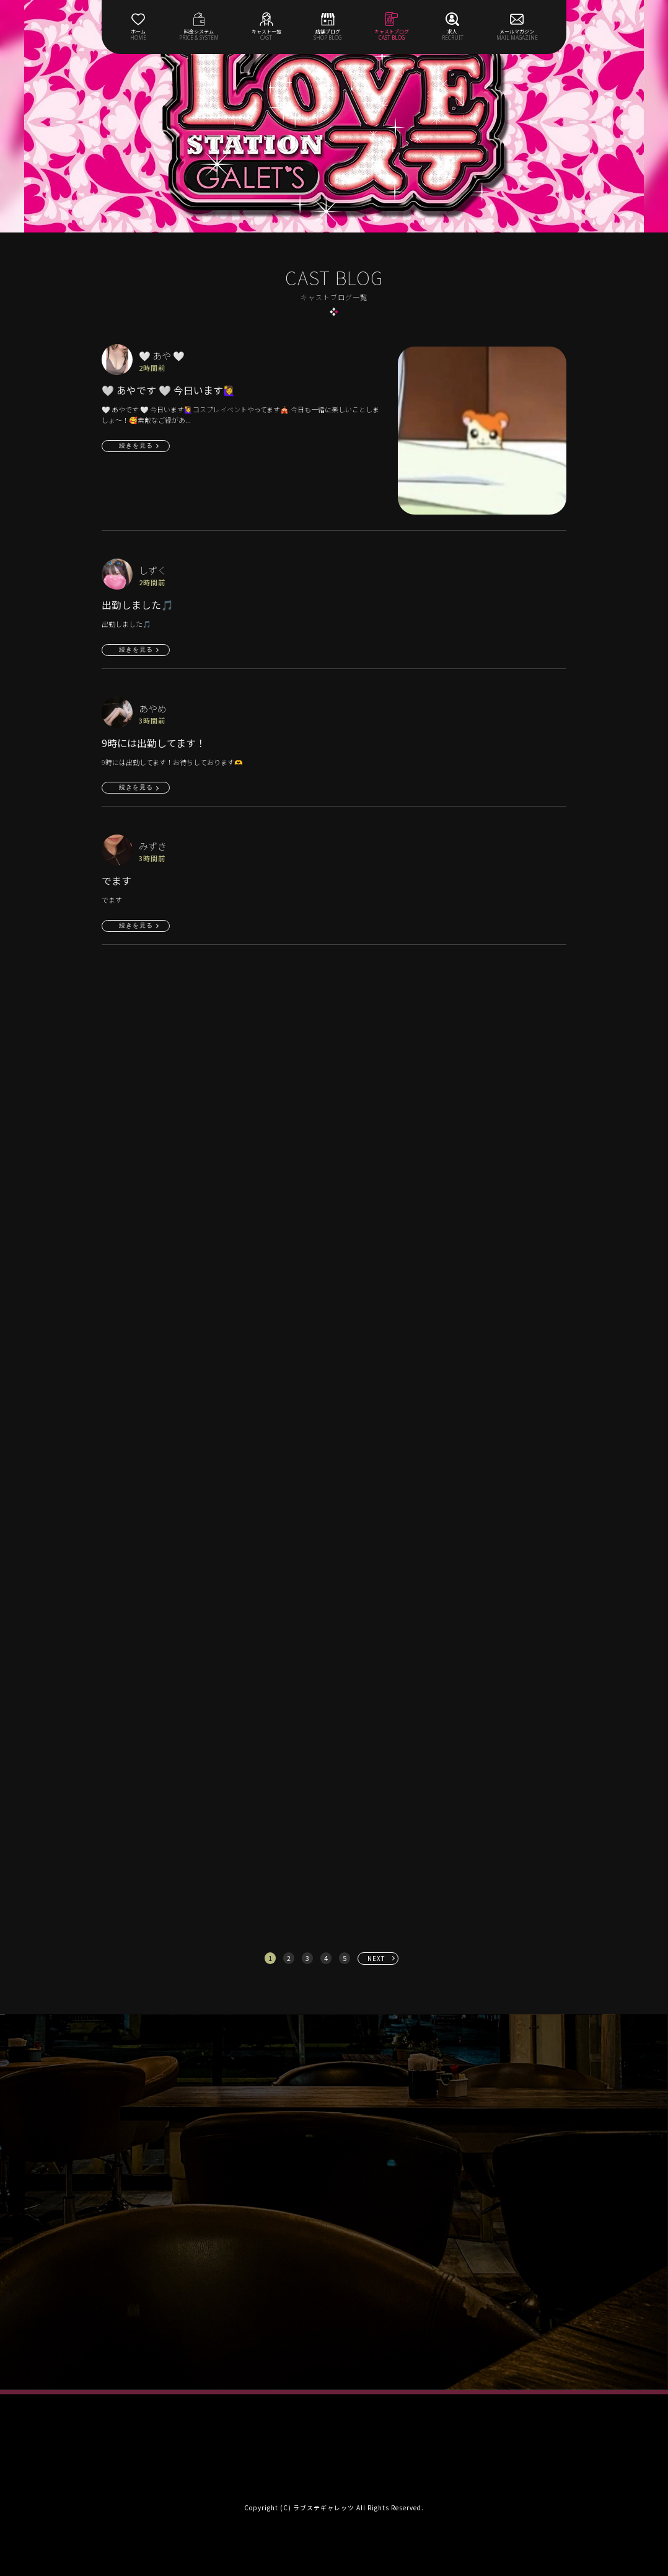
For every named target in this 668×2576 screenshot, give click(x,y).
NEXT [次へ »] (376, 1958)
